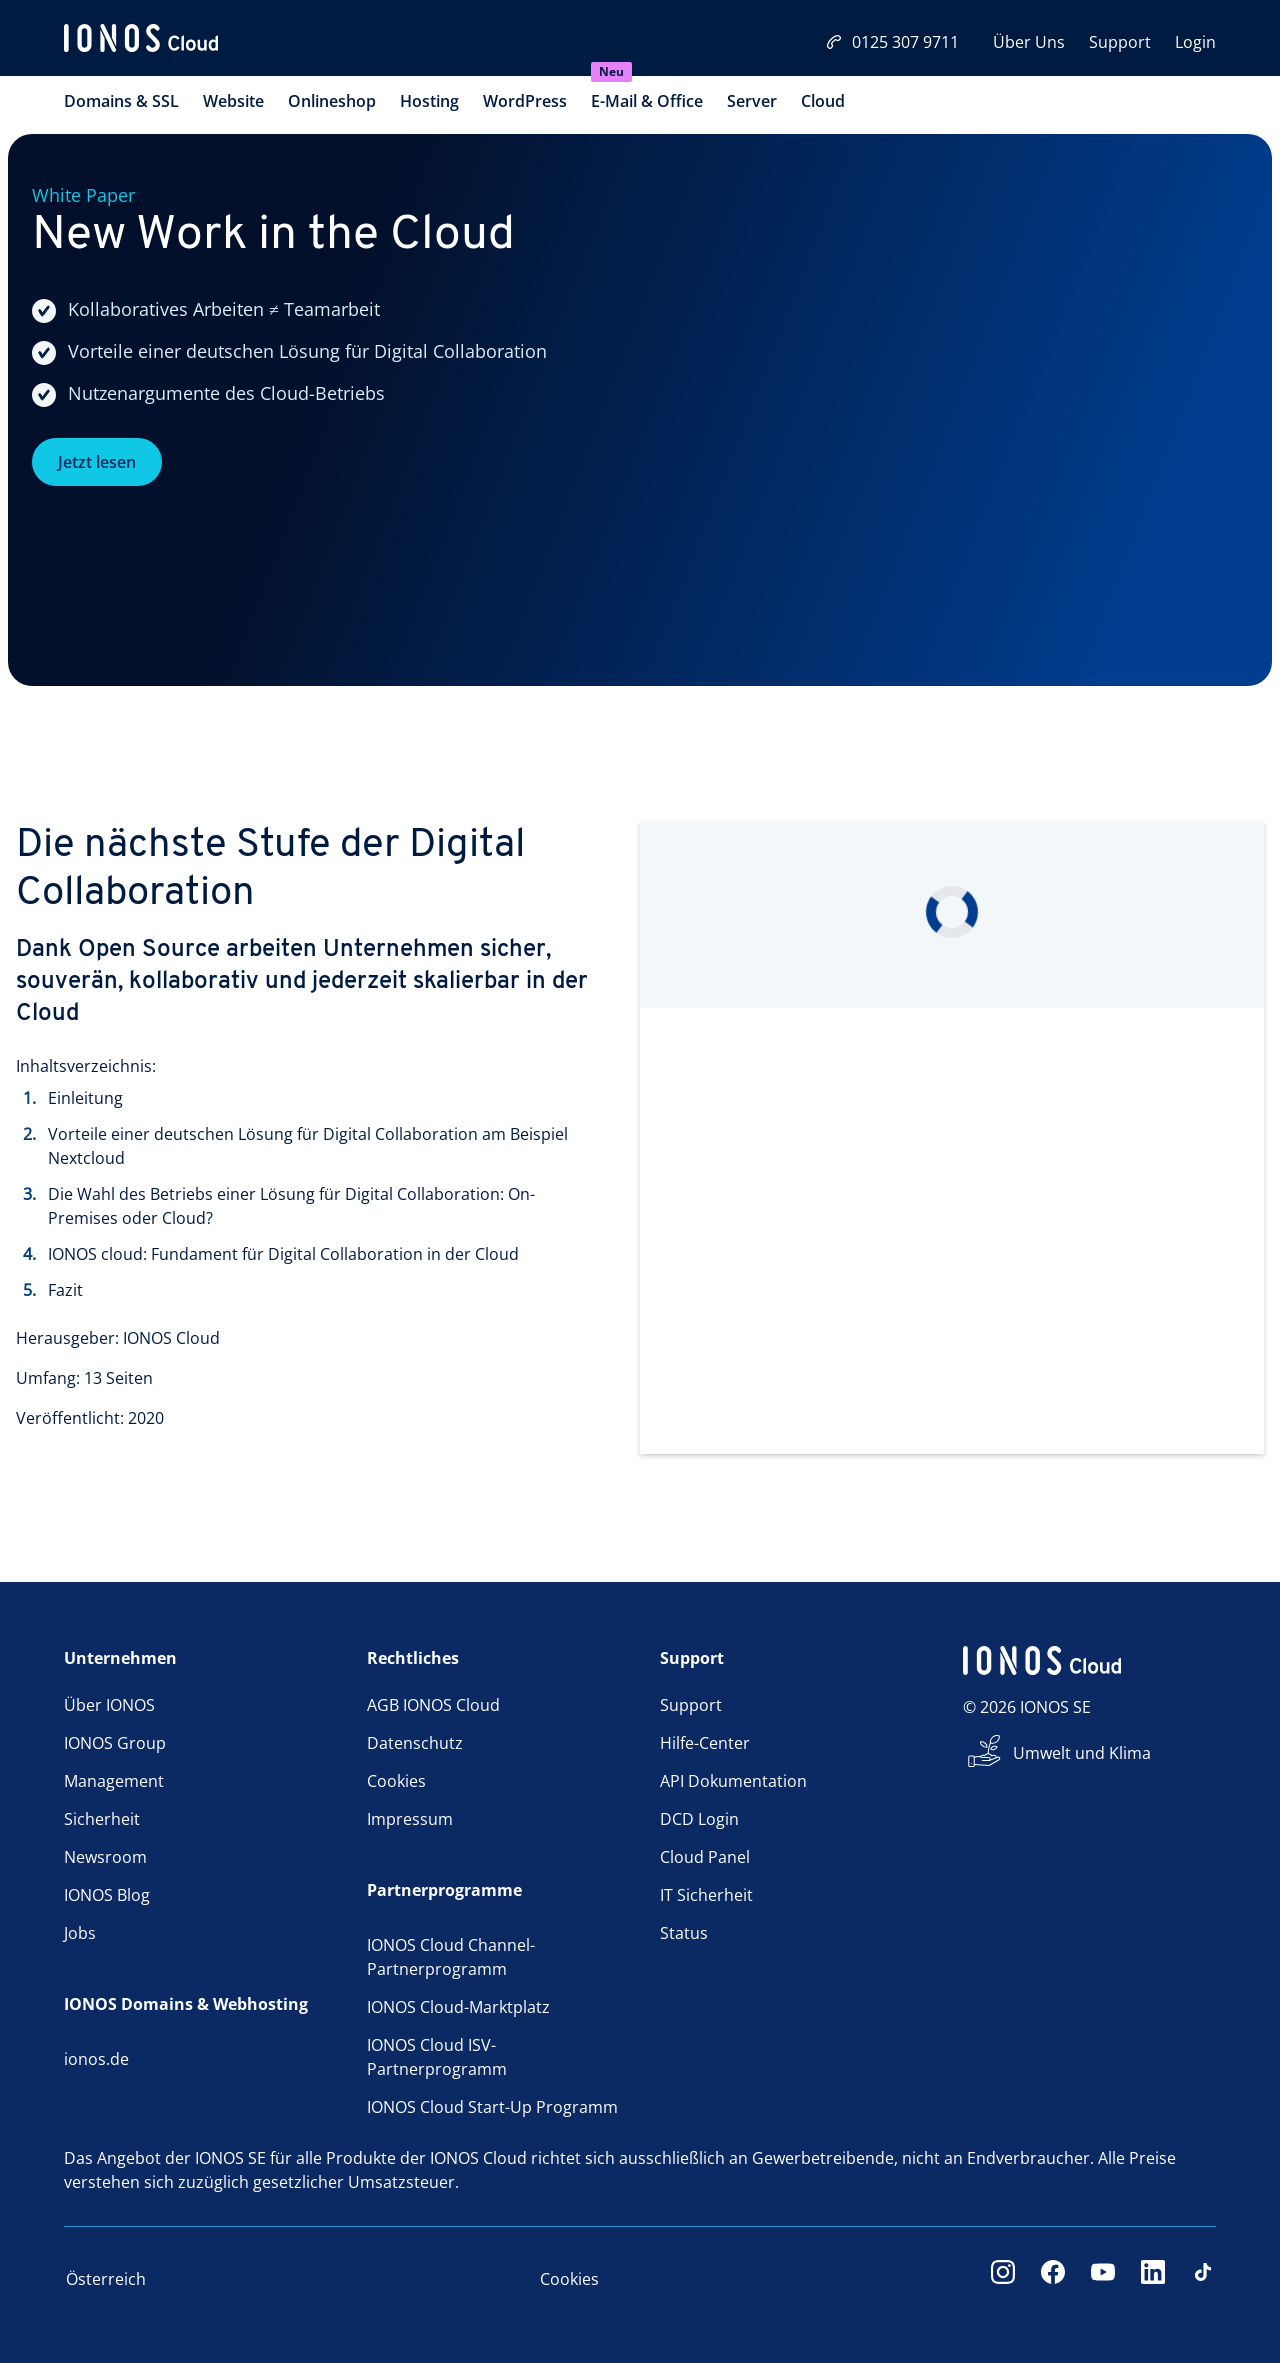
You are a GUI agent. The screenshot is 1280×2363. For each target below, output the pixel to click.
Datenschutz (415, 1743)
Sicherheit (102, 1819)
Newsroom (105, 1857)
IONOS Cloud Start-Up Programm (492, 2107)
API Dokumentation (733, 1781)
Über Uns (1029, 42)
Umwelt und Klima (1082, 1753)
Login (1195, 42)
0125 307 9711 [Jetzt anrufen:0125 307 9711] (892, 42)
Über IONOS (109, 1705)
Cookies (396, 1781)
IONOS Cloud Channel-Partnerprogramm (451, 1957)
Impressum (410, 1819)
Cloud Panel (705, 1857)
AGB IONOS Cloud (433, 1705)
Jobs (80, 1933)
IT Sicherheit (706, 1895)
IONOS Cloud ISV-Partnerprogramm (437, 2057)
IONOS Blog (107, 1895)
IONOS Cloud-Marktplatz (458, 2007)
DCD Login (699, 1819)
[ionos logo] (141, 40)
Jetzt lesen (97, 462)
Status (684, 1933)
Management (114, 1781)
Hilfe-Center (705, 1743)
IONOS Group (115, 1743)
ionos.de (96, 2059)
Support (1120, 42)
